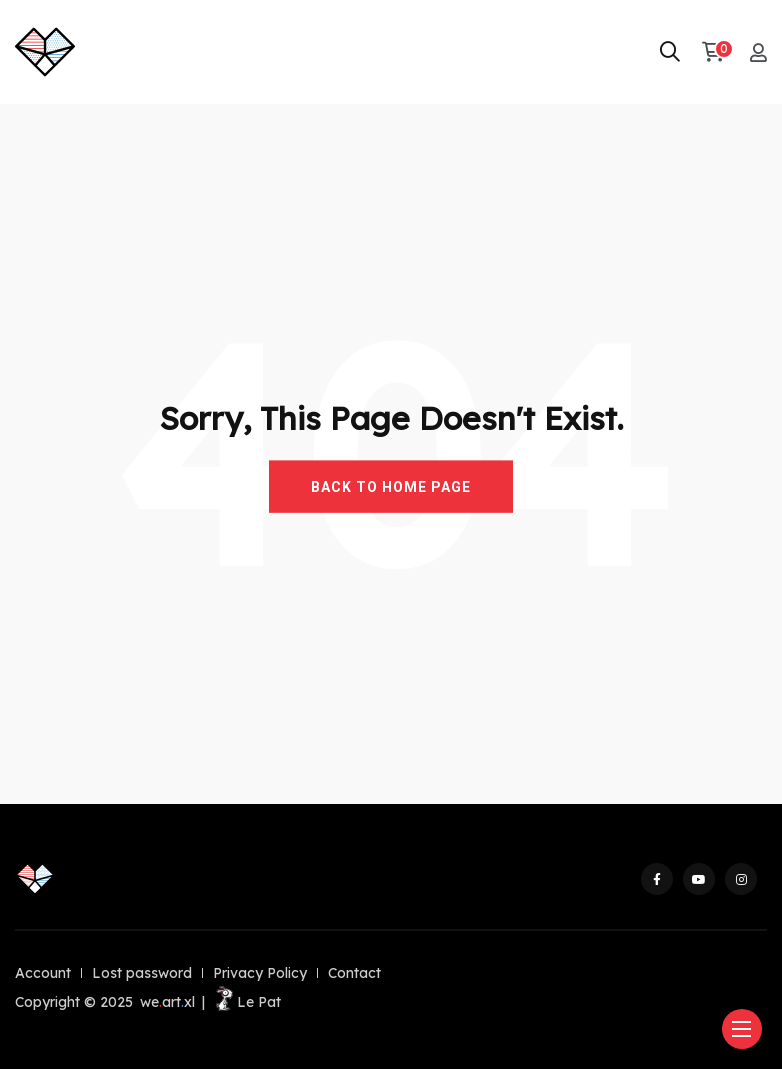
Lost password (142, 973)
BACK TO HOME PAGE (391, 486)
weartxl (167, 1002)
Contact (354, 973)
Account (43, 973)
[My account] (758, 52)
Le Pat (246, 1002)
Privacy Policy (260, 973)
